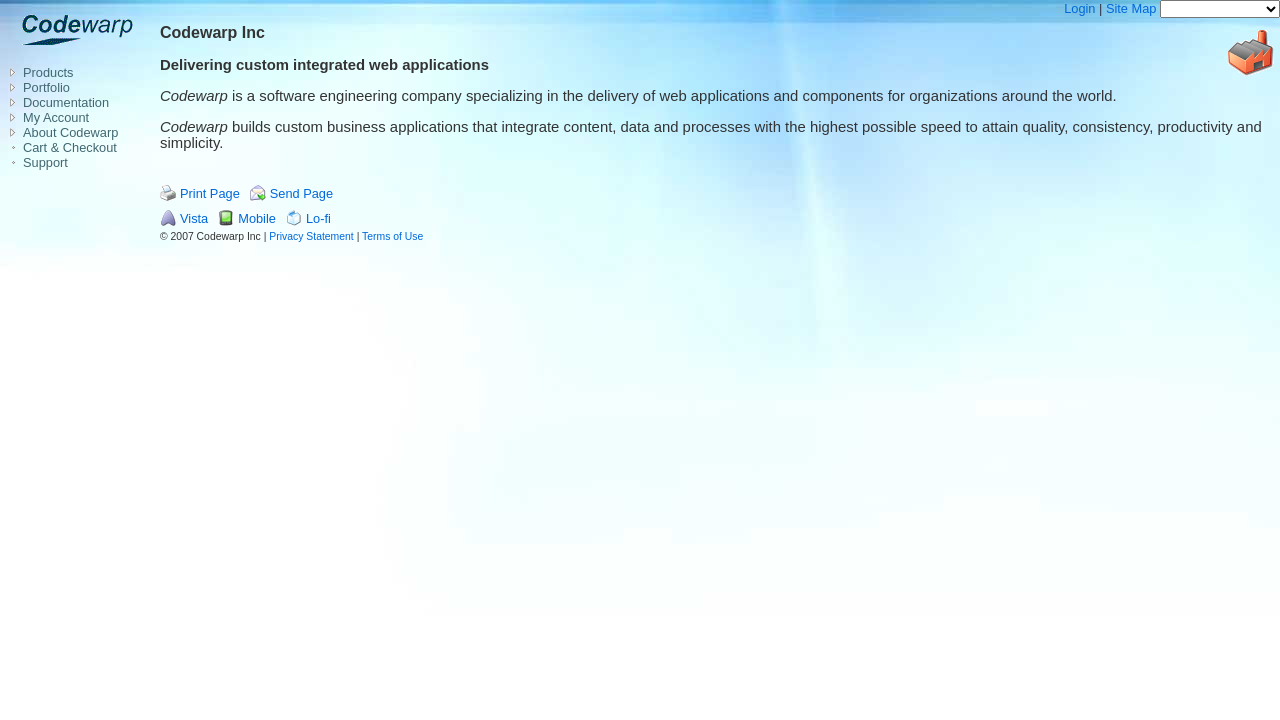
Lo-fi (318, 218)
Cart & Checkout (70, 147)
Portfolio (46, 87)
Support (45, 162)
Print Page (210, 193)
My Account (56, 117)
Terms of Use (392, 236)
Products (48, 72)
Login (1079, 8)
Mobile (257, 218)
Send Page (301, 193)
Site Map (1131, 8)
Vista (194, 218)
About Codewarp (70, 132)
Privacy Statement (311, 236)
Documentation (66, 102)
